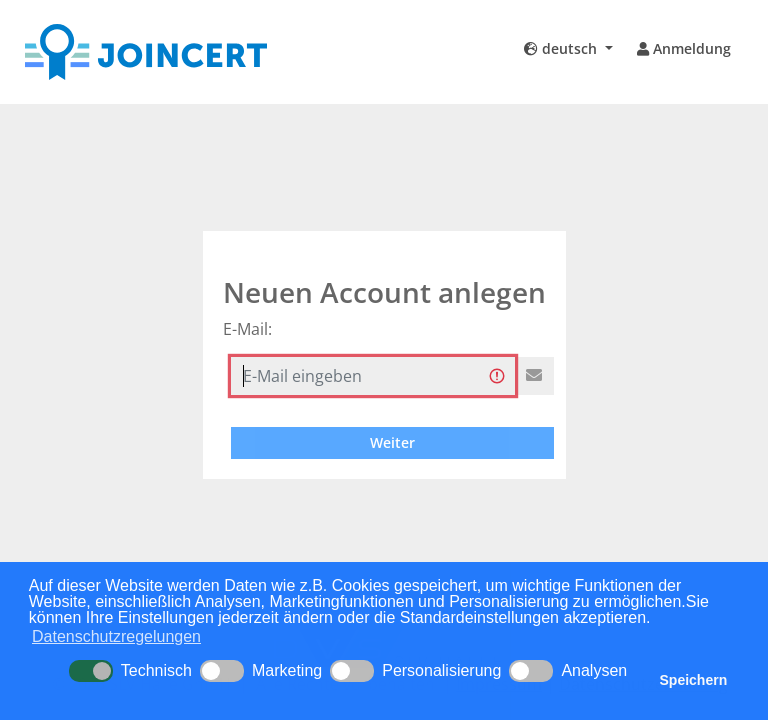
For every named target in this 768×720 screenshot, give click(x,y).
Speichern (694, 680)
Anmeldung (684, 48)
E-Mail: (247, 329)
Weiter (392, 442)
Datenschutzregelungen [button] (116, 636)
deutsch (562, 48)
